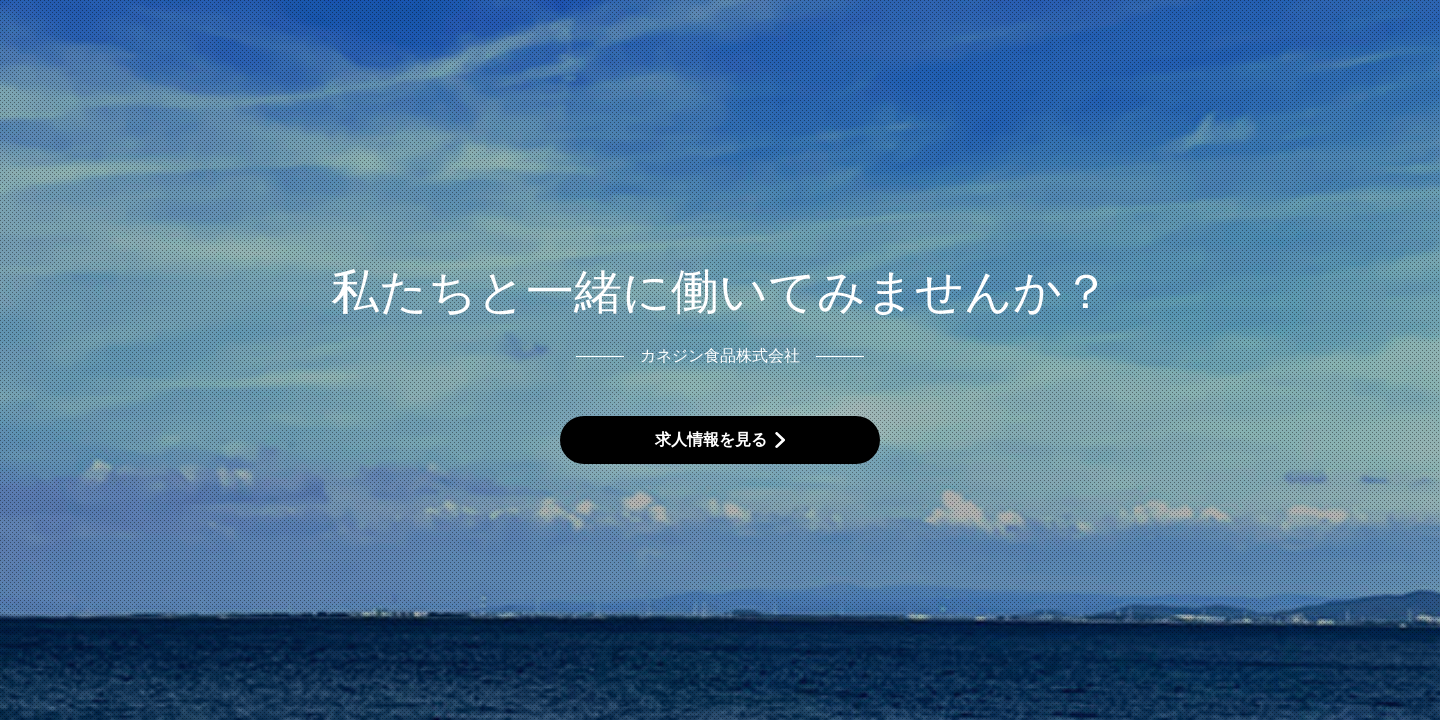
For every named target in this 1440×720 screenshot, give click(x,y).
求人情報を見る (711, 439)
